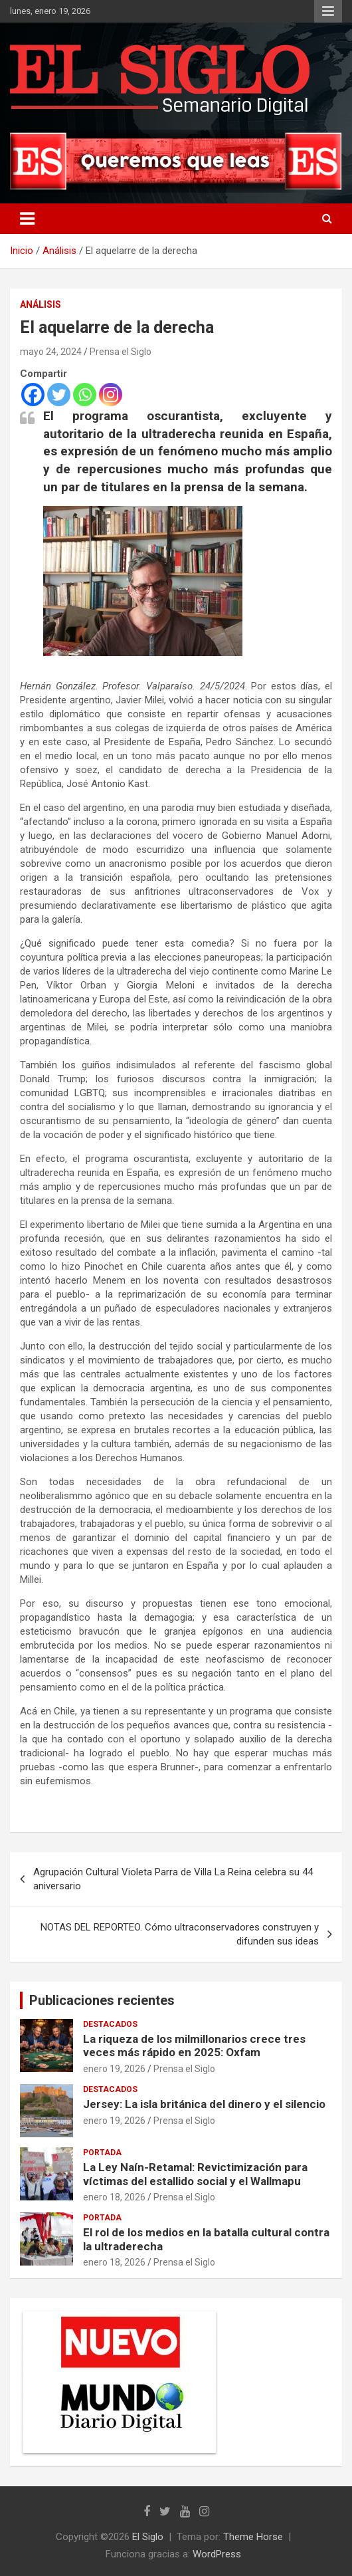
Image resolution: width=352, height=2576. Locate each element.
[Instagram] (110, 394)
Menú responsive (328, 11)
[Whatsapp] (84, 394)
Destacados (110, 2024)
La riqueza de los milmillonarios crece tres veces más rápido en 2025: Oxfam (194, 2045)
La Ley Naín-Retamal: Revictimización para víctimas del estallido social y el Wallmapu (195, 2174)
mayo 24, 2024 (51, 351)
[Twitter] (58, 394)
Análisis (40, 304)
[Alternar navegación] (27, 218)
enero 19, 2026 (114, 2068)
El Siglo (147, 2537)
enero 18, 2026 (114, 2197)
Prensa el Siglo (120, 351)
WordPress (217, 2554)
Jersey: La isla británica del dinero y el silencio (204, 2104)
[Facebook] (32, 394)
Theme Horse (253, 2537)
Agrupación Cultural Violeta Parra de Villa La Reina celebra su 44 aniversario (173, 1879)
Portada (102, 2152)
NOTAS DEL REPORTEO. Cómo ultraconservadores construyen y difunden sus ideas (180, 1934)
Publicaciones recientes (102, 2000)
